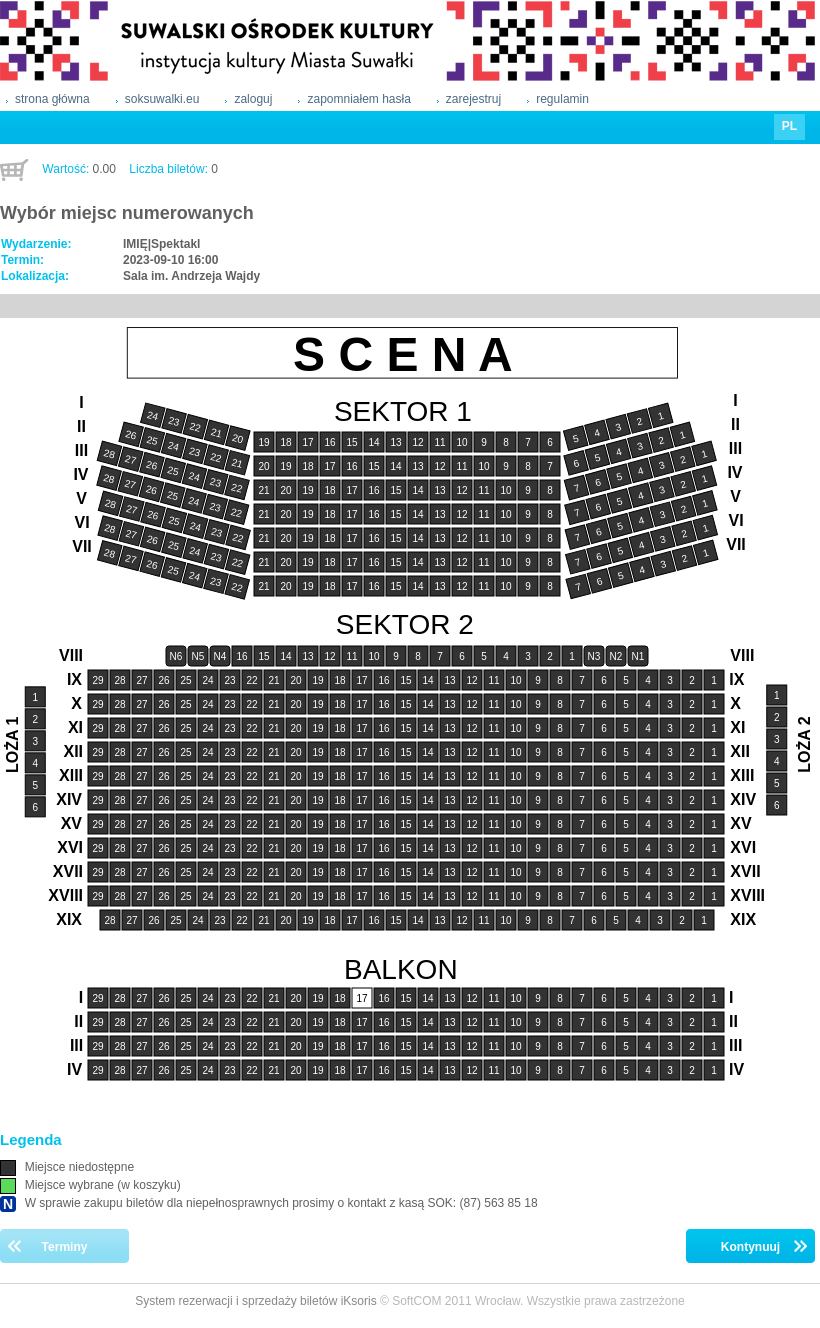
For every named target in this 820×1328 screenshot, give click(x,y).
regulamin (562, 99)
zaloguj (253, 99)
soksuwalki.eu (162, 99)
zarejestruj (473, 99)
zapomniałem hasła (358, 99)
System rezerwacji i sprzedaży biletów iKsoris (255, 1301)
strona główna (52, 99)
